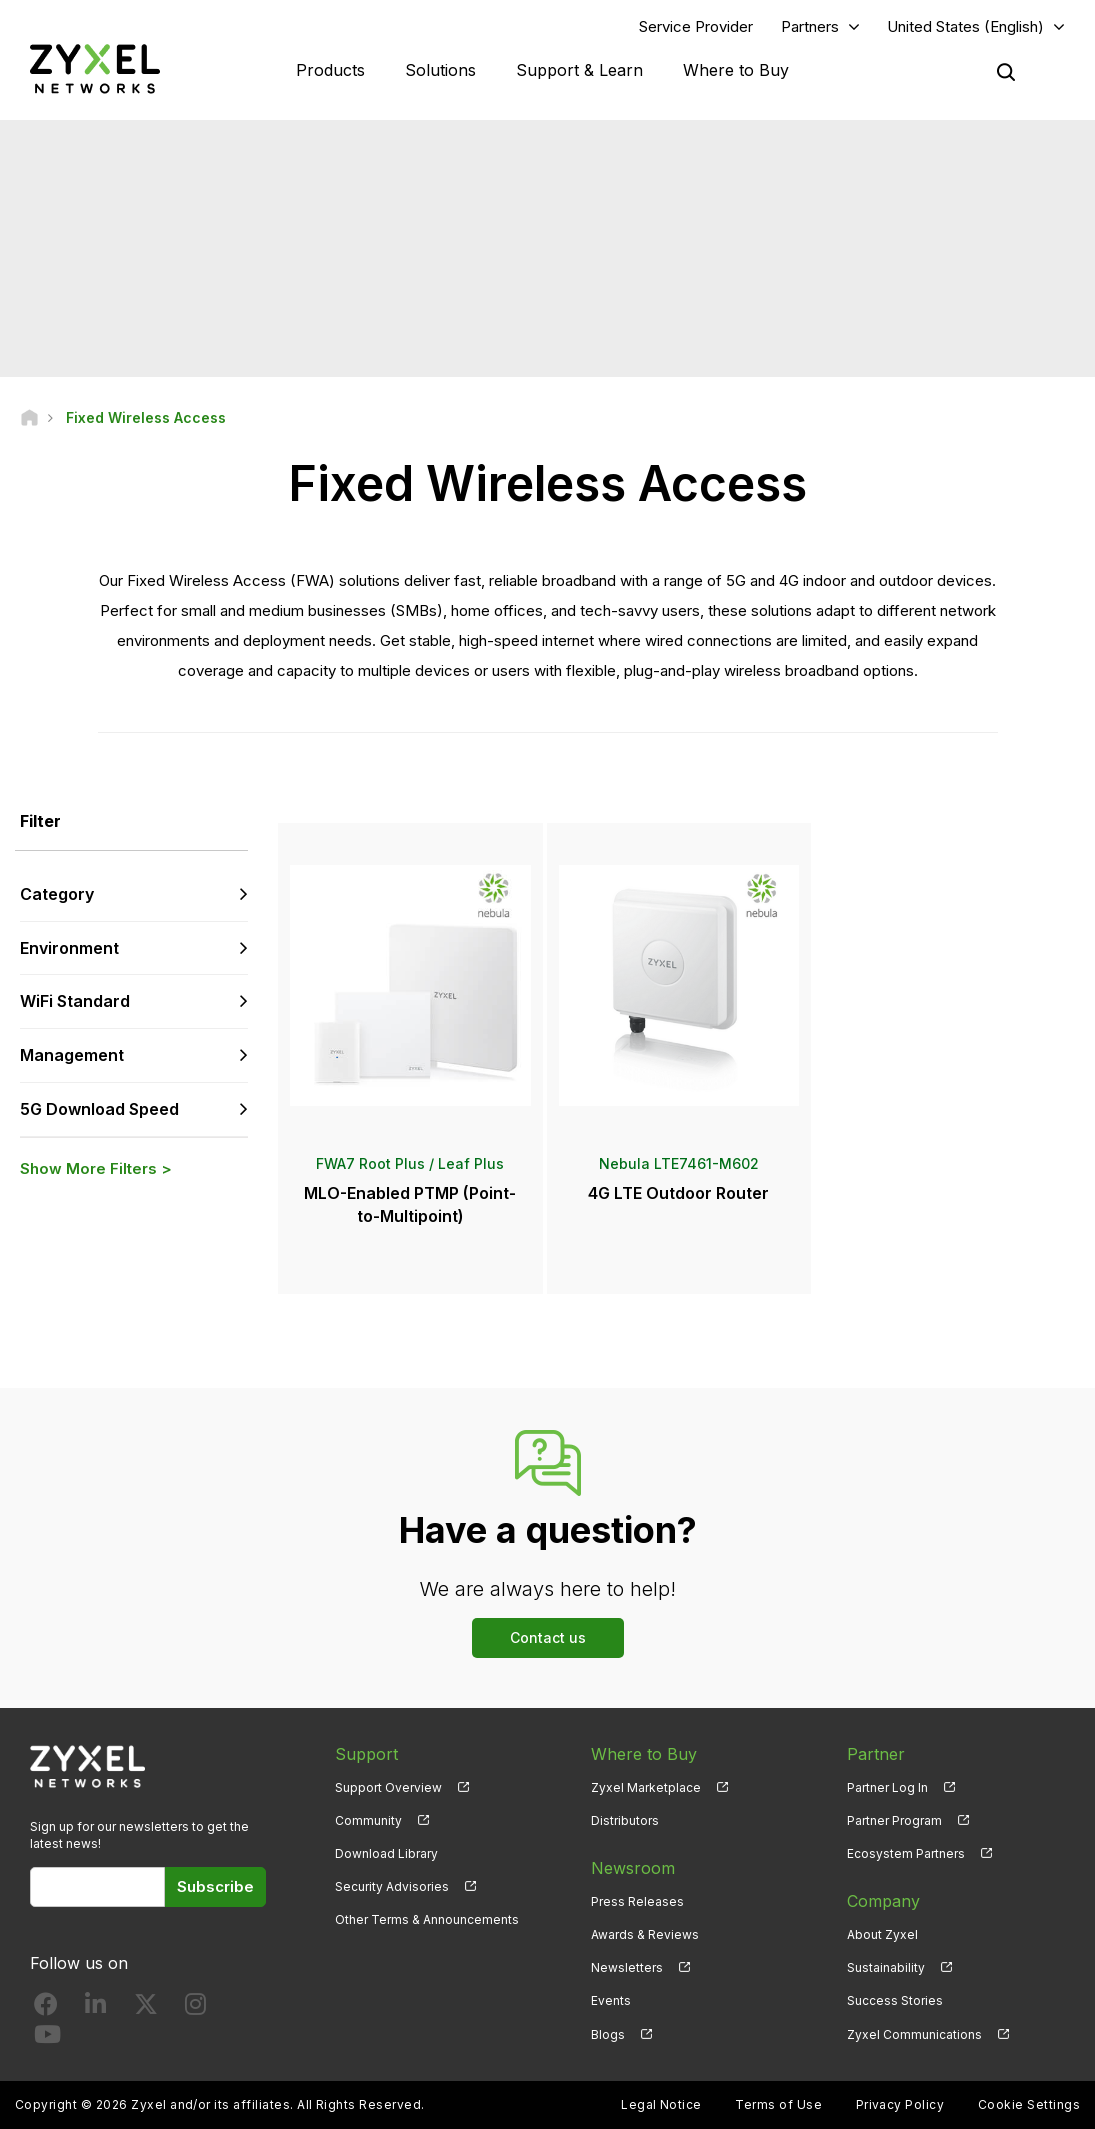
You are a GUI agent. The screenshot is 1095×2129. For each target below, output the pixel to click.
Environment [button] (69, 948)
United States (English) (965, 26)
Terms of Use (778, 2104)
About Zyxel (882, 1934)
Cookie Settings (1029, 2104)
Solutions (440, 70)
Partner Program (894, 1820)
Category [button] (57, 894)
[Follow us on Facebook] (46, 2008)
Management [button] (72, 1055)
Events (611, 2000)
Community (368, 1820)
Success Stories (895, 2000)
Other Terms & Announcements (427, 1919)
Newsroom (633, 1868)
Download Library (386, 1853)
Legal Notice (661, 2104)
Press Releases (637, 1901)
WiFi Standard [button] (75, 1001)
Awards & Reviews (645, 1934)
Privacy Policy (900, 2104)
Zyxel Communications (914, 2034)
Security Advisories (392, 1886)
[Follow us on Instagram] (195, 2008)
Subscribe (215, 1886)
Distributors (625, 1820)
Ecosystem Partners (906, 1853)
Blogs (608, 2034)
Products (330, 70)
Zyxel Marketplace (646, 1787)
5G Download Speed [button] (99, 1109)
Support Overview (388, 1787)
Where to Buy (736, 70)
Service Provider (696, 26)
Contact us (548, 1637)
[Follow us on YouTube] (47, 2038)
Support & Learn (579, 70)
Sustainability (886, 1967)
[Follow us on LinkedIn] (95, 2008)
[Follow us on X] (146, 2008)
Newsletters (627, 1967)
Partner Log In (887, 1787)
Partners (810, 26)
